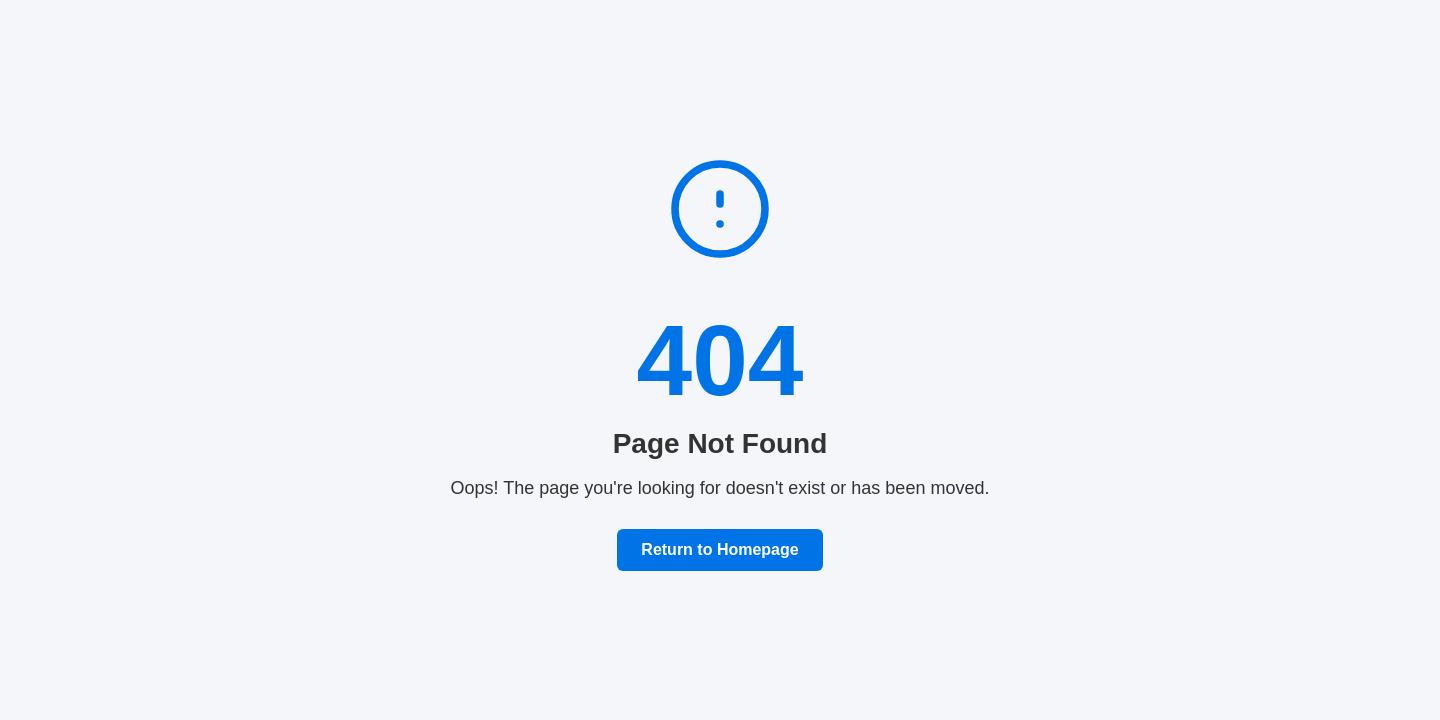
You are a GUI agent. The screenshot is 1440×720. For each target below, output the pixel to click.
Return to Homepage (719, 549)
